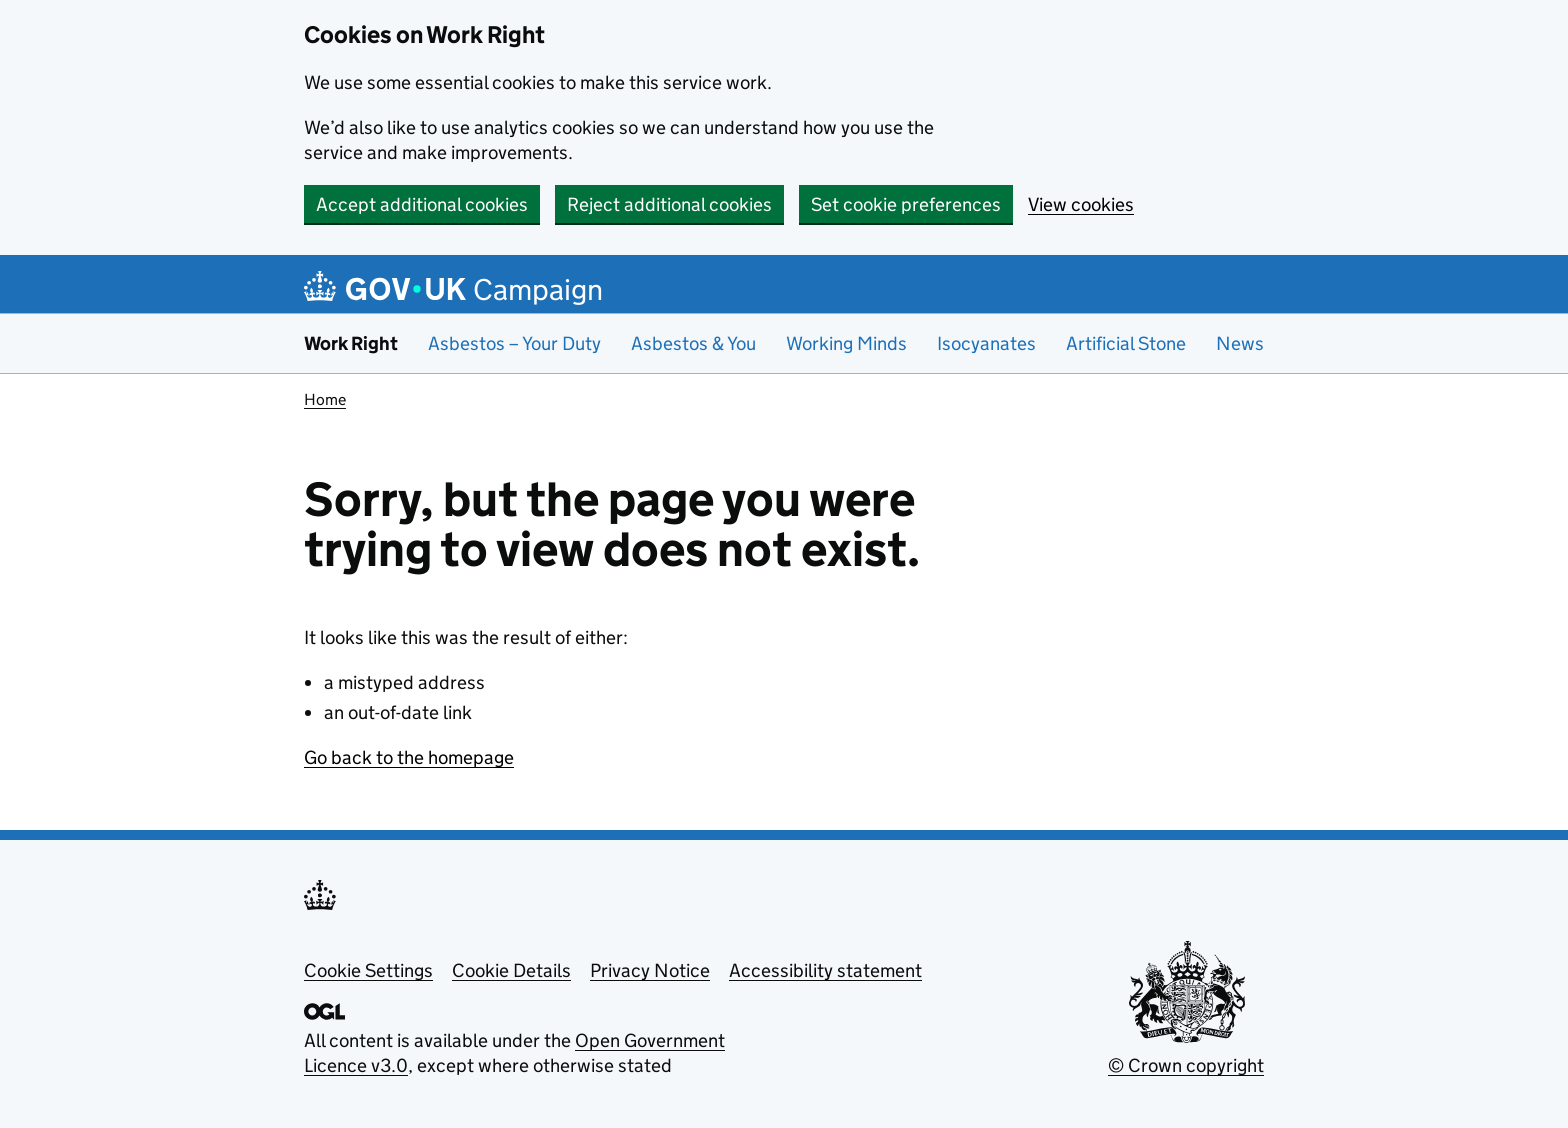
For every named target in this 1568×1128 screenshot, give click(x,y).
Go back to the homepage (409, 757)
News (1240, 343)
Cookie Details (511, 970)
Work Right (351, 343)
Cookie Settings (368, 970)
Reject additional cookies (669, 204)
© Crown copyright (1186, 1065)
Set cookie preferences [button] (906, 204)
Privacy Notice (650, 970)
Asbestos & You (693, 343)
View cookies (1081, 204)
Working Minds (846, 343)
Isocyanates (986, 343)
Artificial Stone (1126, 343)
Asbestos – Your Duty (514, 343)
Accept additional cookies (422, 204)
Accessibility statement (825, 970)
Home (325, 399)
